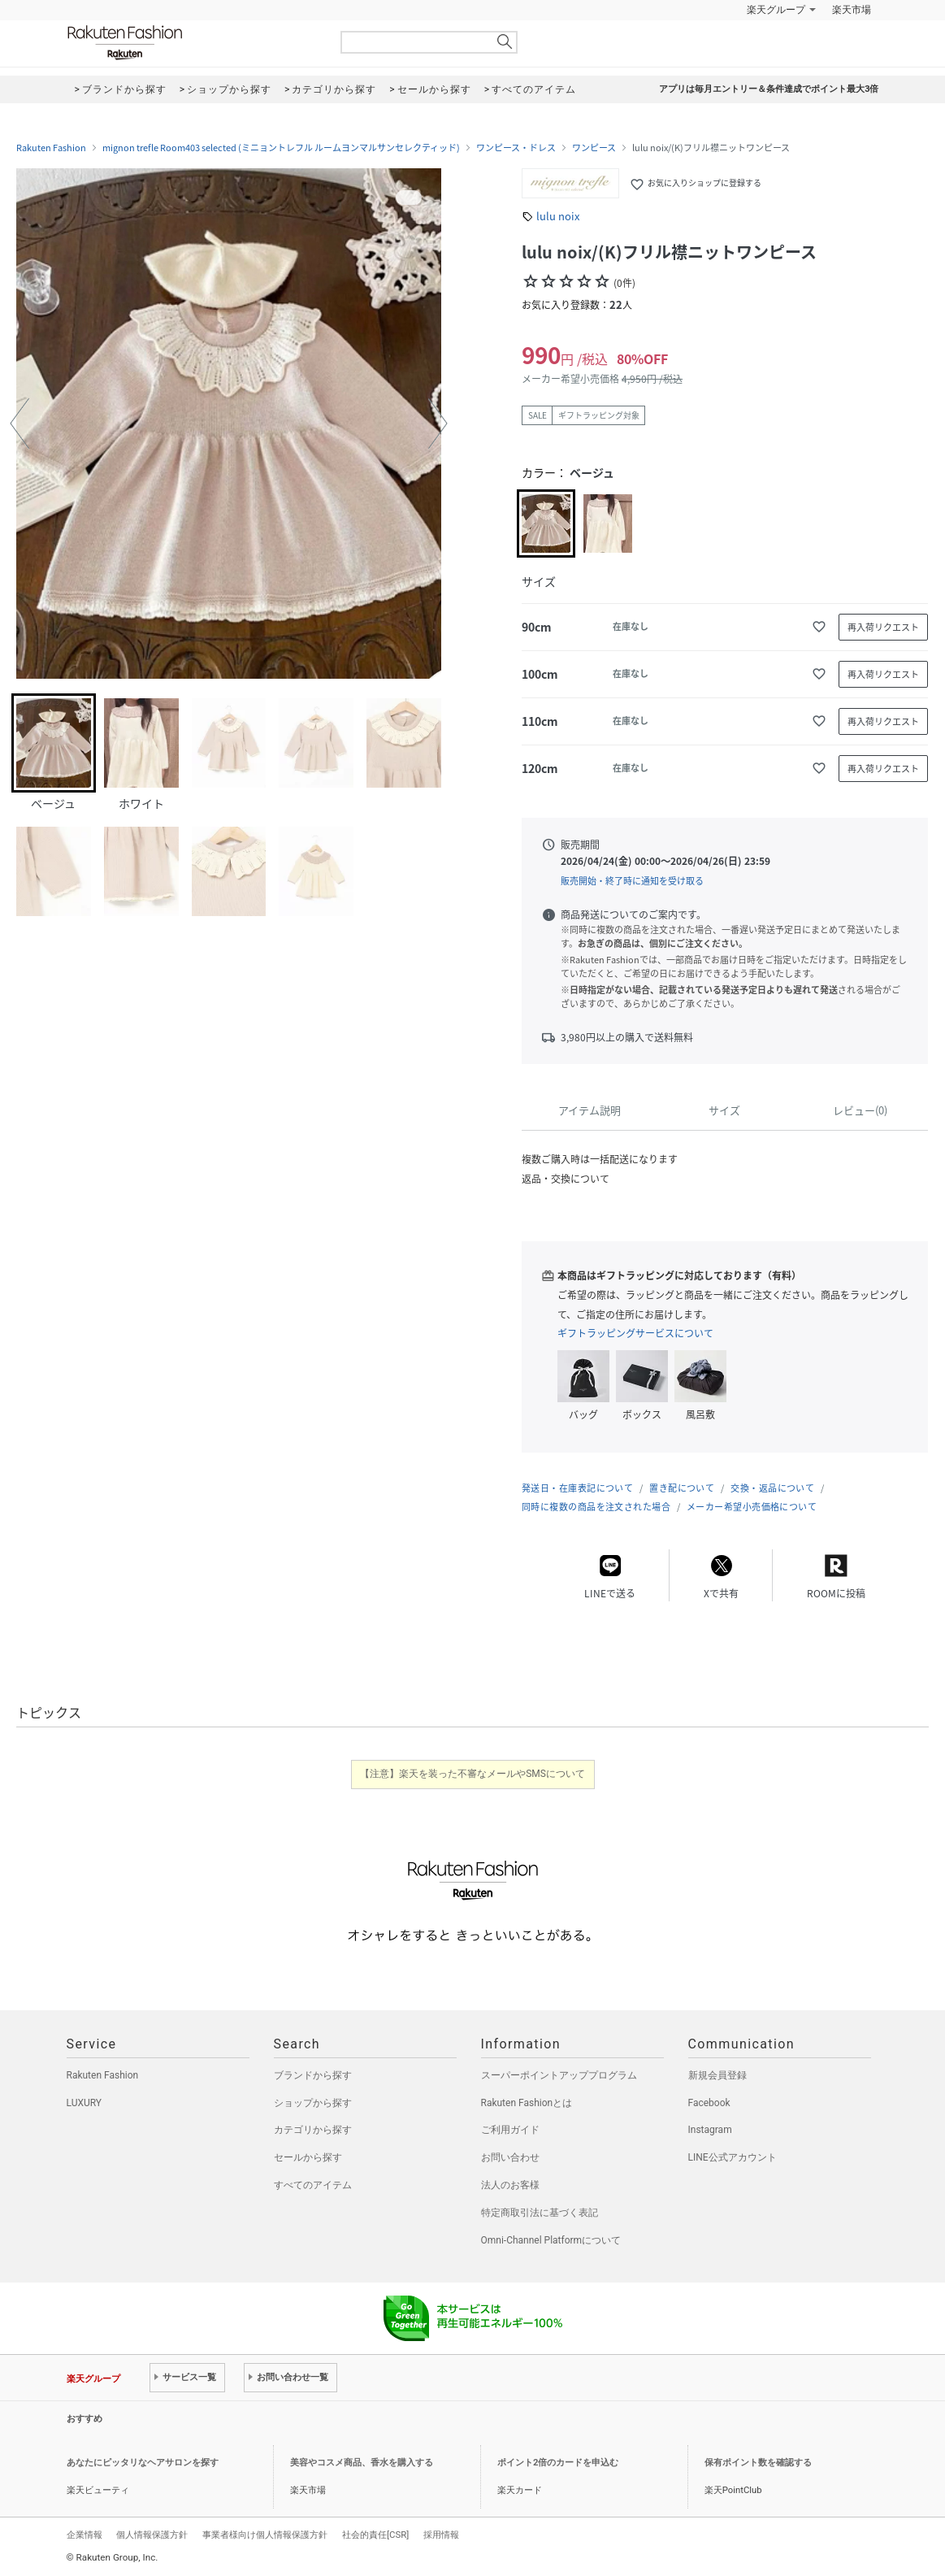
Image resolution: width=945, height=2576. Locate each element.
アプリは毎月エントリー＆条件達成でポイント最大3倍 (768, 89)
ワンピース (594, 147)
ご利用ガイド (510, 2129)
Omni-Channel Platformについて (551, 2240)
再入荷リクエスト (883, 627)
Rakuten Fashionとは (527, 2103)
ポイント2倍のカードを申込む (557, 2462)
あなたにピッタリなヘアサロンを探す (143, 2462)
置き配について (681, 1488)
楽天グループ (776, 9)
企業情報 (84, 2534)
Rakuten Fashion (193, 42)
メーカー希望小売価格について (752, 1507)
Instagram (710, 2129)
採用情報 (441, 2534)
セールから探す (308, 2157)
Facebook (709, 2103)
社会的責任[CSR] (375, 2534)
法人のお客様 (510, 2185)
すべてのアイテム (313, 2185)
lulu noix (557, 216)
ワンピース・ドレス (516, 147)
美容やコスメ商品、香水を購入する (361, 2462)
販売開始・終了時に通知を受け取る (632, 881)
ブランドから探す (313, 2075)
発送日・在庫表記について (577, 1488)
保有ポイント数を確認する (758, 2462)
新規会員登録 (717, 2075)
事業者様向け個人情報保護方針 (264, 2534)
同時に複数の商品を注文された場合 (596, 1507)
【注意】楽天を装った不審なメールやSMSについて (472, 1773)
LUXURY (84, 2103)
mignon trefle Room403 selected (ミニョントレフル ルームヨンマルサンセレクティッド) (281, 147)
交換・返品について (772, 1488)
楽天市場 (851, 9)
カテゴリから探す (313, 2129)
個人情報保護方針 (152, 2534)
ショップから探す (313, 2103)
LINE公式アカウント (732, 2157)
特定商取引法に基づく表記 (539, 2212)
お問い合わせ (510, 2157)
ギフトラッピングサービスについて (635, 1333)
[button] (19, 423)
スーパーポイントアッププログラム (559, 2075)
